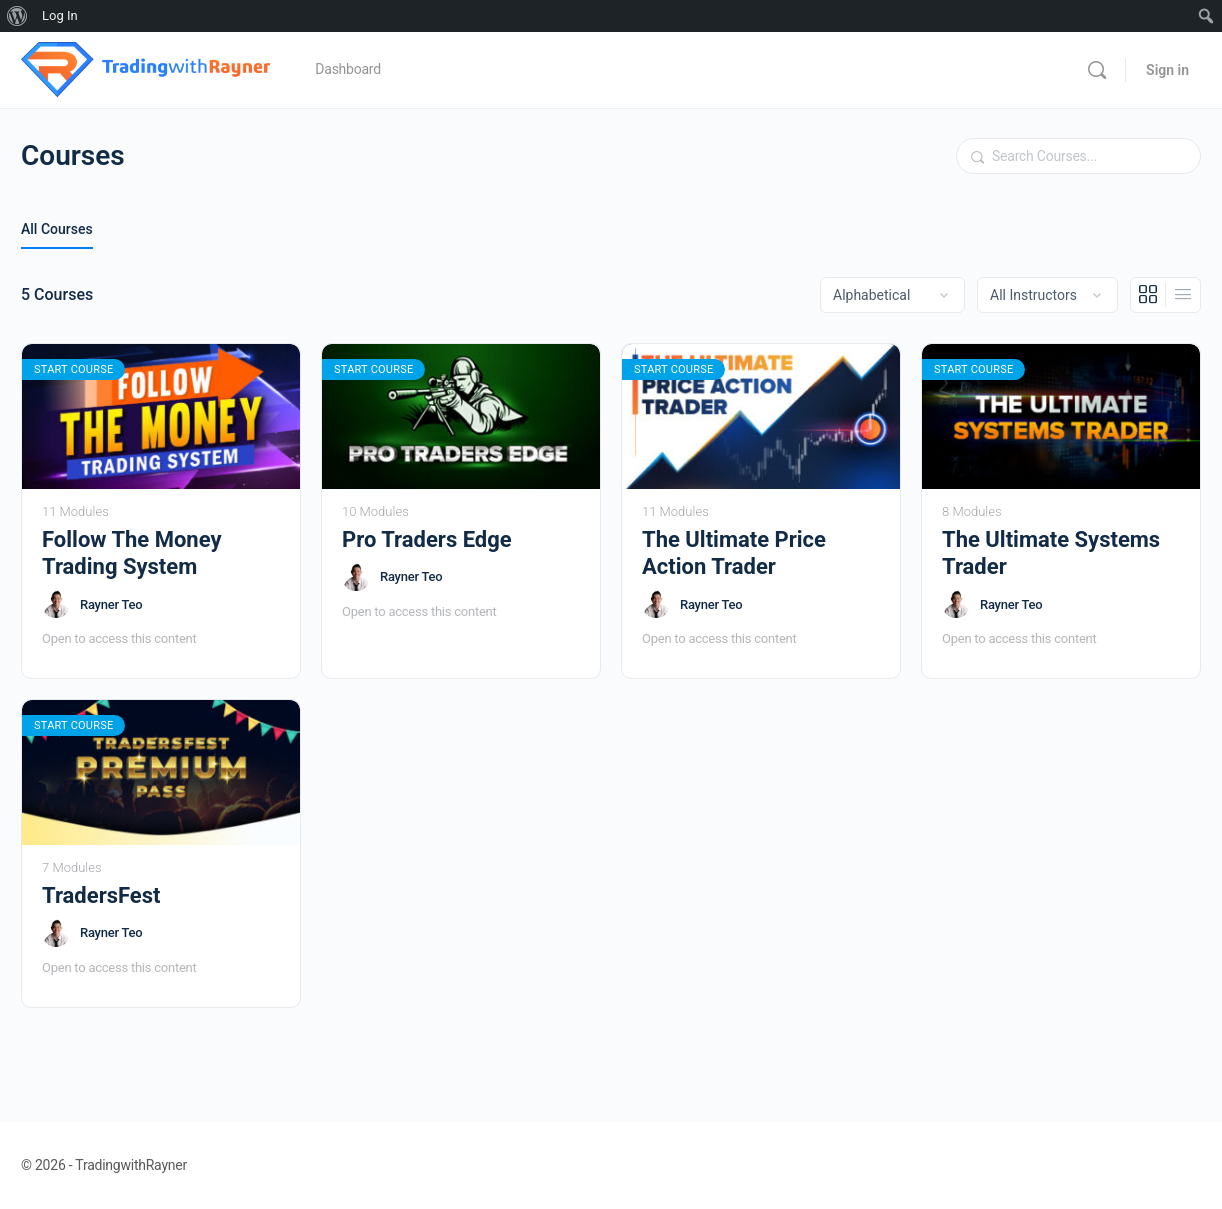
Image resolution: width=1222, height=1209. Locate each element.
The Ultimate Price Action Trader (734, 553)
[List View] (1183, 295)
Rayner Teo (111, 604)
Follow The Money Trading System (132, 553)
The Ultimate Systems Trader (1051, 553)
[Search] (1097, 70)
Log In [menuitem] (60, 15)
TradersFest (101, 895)
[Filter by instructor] (1047, 295)
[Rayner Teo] (56, 604)
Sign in (1167, 70)
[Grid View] (1148, 295)
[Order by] (892, 295)
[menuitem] (17, 16)
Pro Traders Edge (427, 539)
